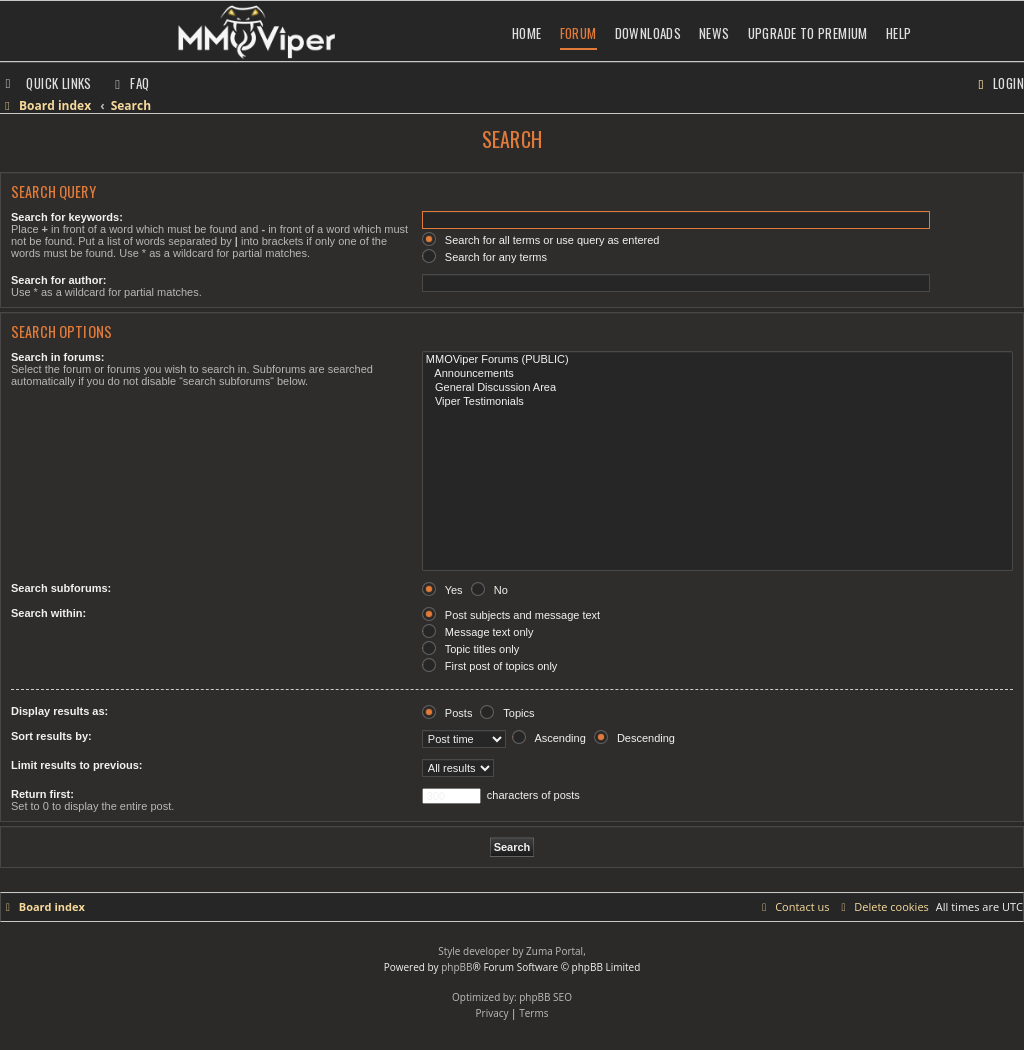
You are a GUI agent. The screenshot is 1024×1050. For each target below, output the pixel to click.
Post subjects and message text (511, 615)
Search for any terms (484, 257)
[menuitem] (130, 83)
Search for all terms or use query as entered (541, 240)
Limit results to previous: (76, 765)
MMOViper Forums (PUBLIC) (717, 360)
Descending (634, 738)
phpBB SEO (545, 997)
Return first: (42, 794)
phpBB (456, 967)
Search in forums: (58, 357)
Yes (442, 590)
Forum (578, 33)
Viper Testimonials (717, 402)
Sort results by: (51, 736)
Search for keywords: (67, 217)
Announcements (717, 374)
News (714, 33)
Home (527, 33)
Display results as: (59, 711)
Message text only (478, 632)
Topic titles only (470, 649)
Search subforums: (61, 588)
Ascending (549, 738)
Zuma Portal (554, 951)
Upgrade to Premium (808, 33)
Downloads (648, 33)
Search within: (48, 613)
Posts (447, 713)
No (489, 590)
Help (899, 33)
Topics (507, 713)
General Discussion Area (717, 388)
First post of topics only (490, 666)
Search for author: (58, 280)
